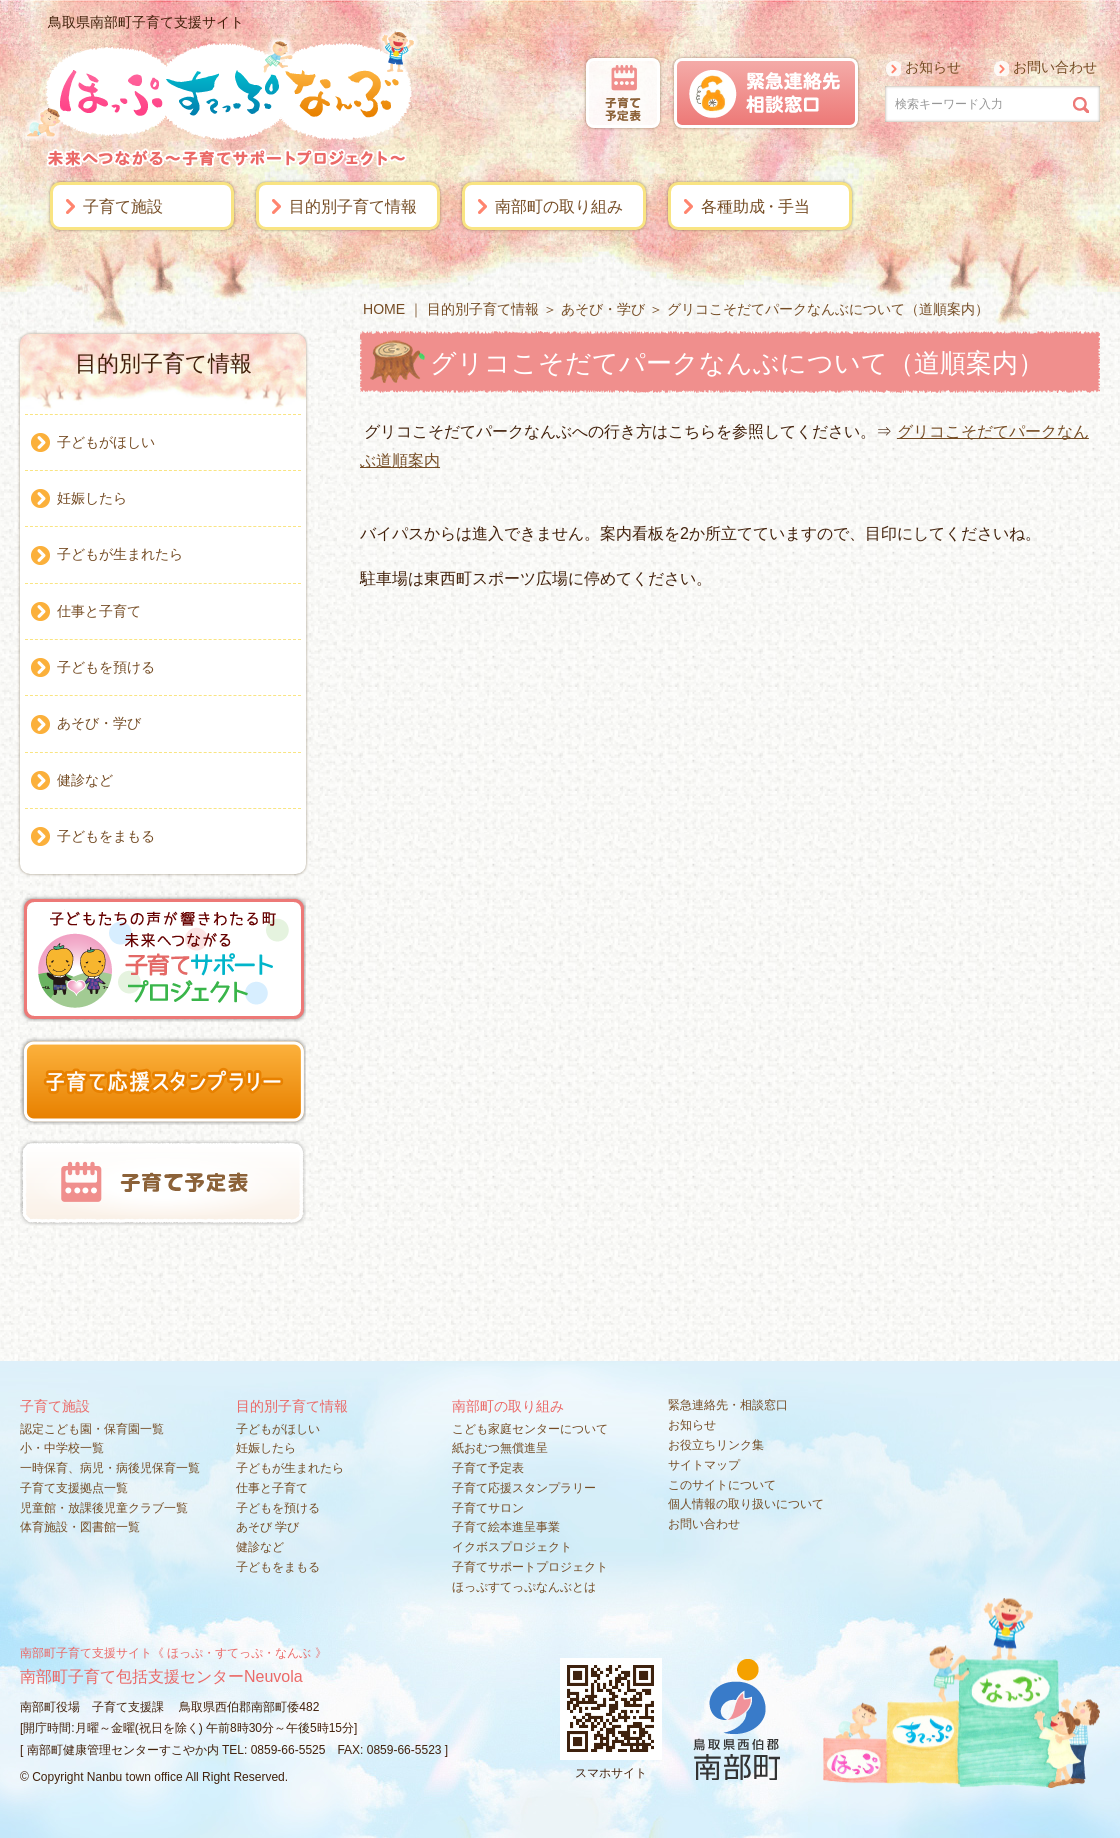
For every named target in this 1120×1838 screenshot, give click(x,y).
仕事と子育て (99, 611)
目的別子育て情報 (353, 206)
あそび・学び (603, 309)
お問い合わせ (1055, 67)
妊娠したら (92, 498)
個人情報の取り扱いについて (746, 1504)
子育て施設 (123, 206)
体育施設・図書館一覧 (80, 1527)
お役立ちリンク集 (716, 1445)
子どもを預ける (106, 667)
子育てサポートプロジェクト (530, 1567)
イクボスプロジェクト (512, 1547)
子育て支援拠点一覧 (74, 1488)
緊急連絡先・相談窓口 (728, 1405)
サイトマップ (704, 1465)
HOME (384, 309)
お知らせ (933, 67)
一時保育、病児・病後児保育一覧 (110, 1468)
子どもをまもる (106, 836)
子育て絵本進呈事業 (506, 1527)
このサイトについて (722, 1485)
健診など (85, 780)
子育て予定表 (488, 1468)
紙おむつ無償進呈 (500, 1448)
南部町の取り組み (559, 206)
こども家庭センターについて (530, 1429)
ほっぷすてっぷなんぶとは (524, 1587)
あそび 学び (267, 1527)
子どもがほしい (106, 442)
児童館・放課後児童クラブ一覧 (104, 1508)
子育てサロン (488, 1508)
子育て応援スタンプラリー (524, 1488)
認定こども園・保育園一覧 (92, 1429)
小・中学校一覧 (62, 1448)
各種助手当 (755, 206)
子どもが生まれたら (120, 554)
